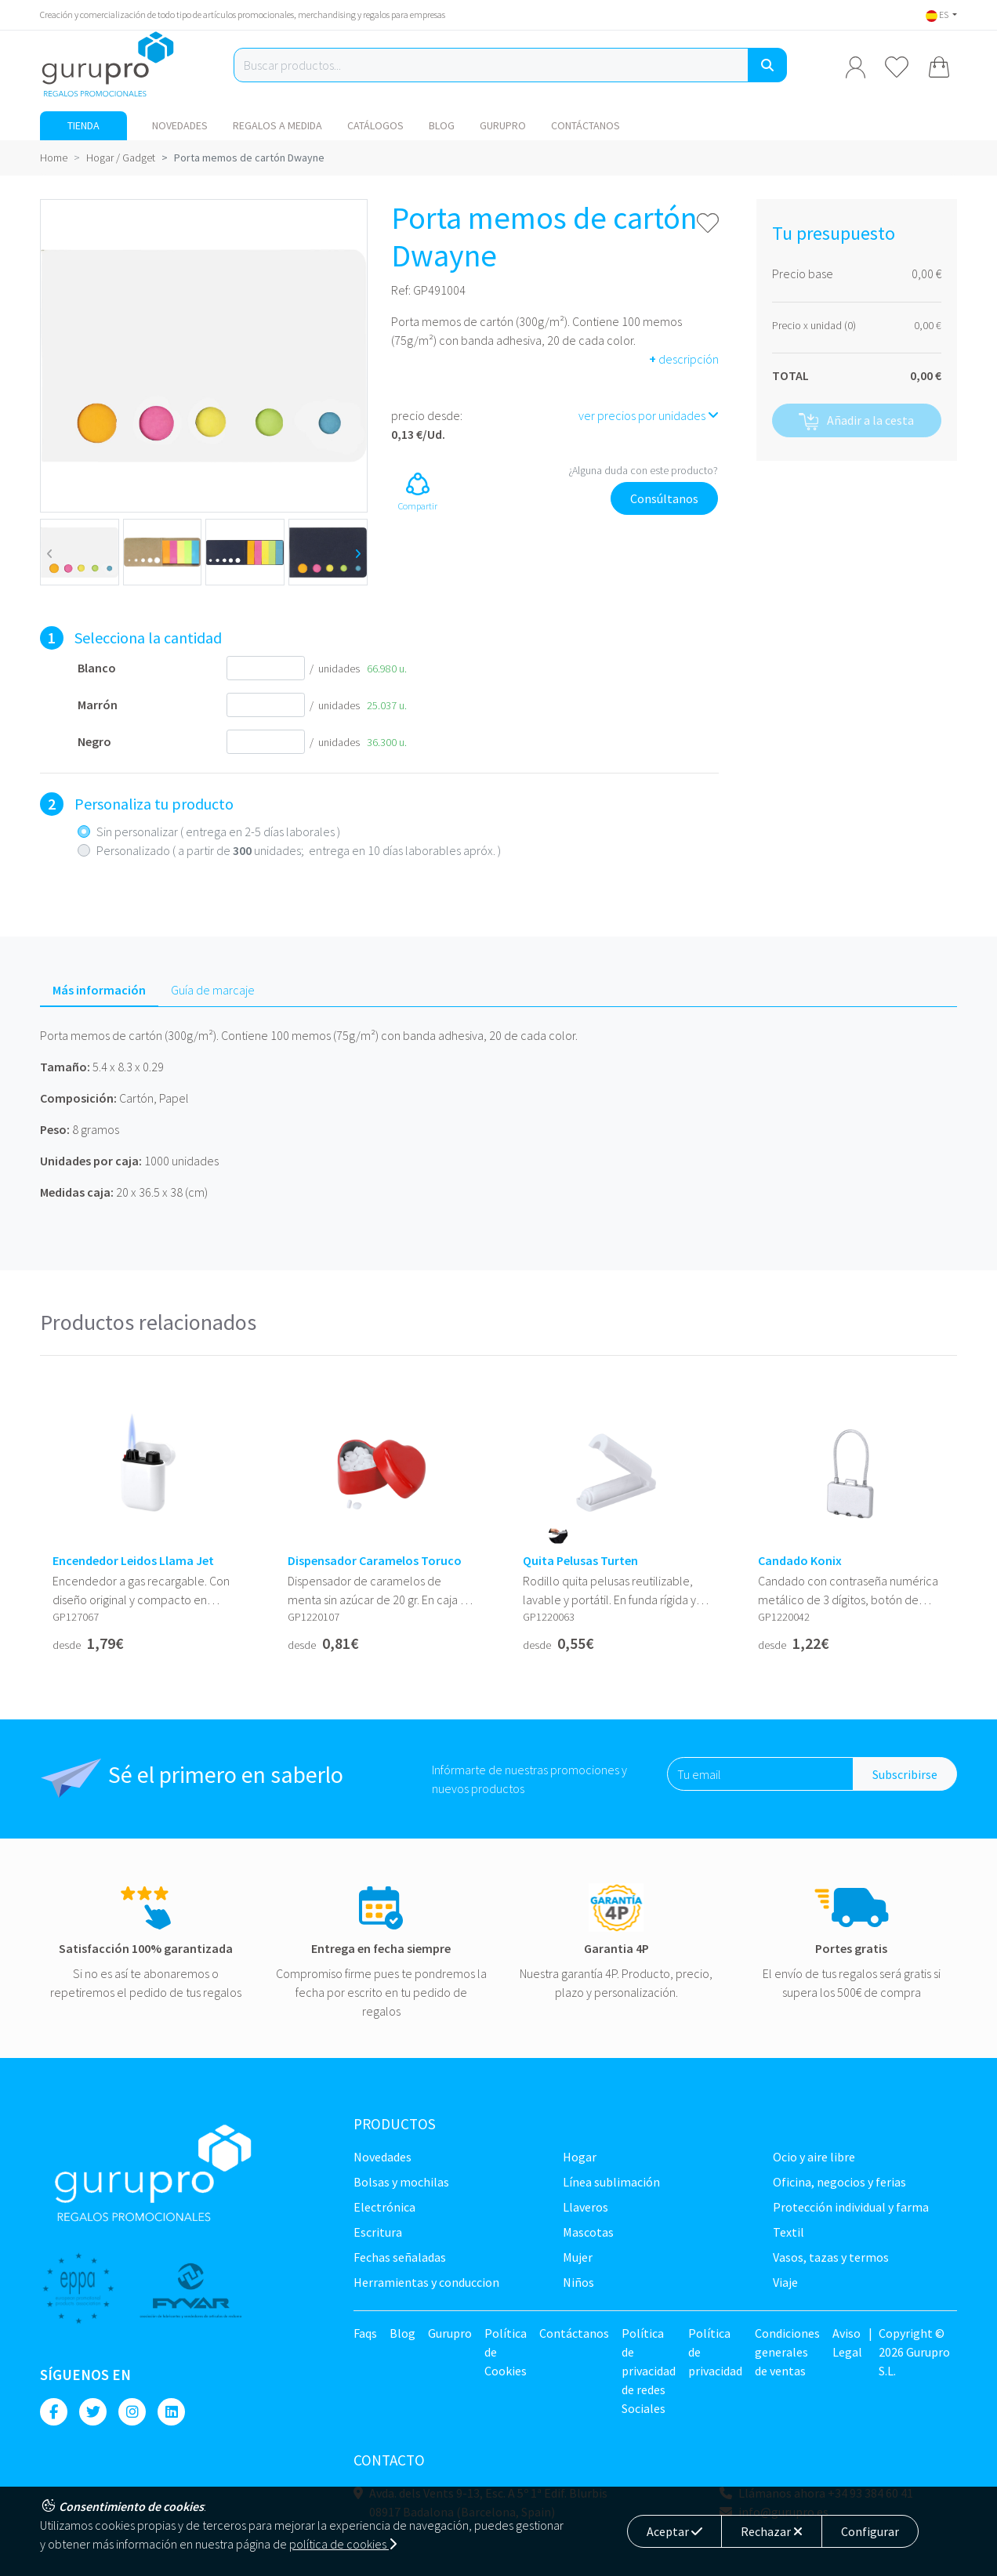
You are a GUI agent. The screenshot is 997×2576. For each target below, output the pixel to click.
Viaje (785, 2282)
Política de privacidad (715, 2352)
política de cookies (343, 2544)
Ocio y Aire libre (814, 2157)
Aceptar (674, 2531)
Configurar (870, 2531)
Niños (578, 2282)
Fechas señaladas (399, 2257)
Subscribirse (904, 1774)
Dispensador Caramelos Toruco (375, 1560)
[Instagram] (132, 2412)
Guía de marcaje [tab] (213, 990)
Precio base (802, 273)
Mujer (578, 2257)
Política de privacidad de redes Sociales (649, 2370)
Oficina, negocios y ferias (839, 2182)
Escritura (377, 2232)
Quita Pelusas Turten (580, 1560)
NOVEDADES (180, 125)
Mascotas (588, 2232)
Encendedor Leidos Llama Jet (133, 1560)
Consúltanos (664, 498)
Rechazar (772, 2531)
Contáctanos (585, 125)
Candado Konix (800, 1560)
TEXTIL (788, 2232)
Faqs (365, 2333)
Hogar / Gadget (120, 157)
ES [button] (938, 14)
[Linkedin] (171, 2412)
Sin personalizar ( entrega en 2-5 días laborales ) (218, 831)
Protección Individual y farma (851, 2207)
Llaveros (585, 2207)
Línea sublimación (611, 2182)
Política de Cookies (505, 2352)
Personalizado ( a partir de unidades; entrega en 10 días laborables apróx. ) (298, 850)
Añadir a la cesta (856, 421)
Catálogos (375, 125)
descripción (684, 359)
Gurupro (503, 125)
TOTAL (790, 375)
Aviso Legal (847, 2342)
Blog (442, 125)
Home (53, 157)
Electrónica (384, 2207)
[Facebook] (53, 2412)
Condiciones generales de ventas (787, 2352)
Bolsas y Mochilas (401, 2182)
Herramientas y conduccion (426, 2282)
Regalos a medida (277, 125)
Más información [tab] (99, 990)
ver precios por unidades (648, 415)
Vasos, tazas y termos (831, 2257)
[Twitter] (93, 2412)
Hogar (579, 2157)
